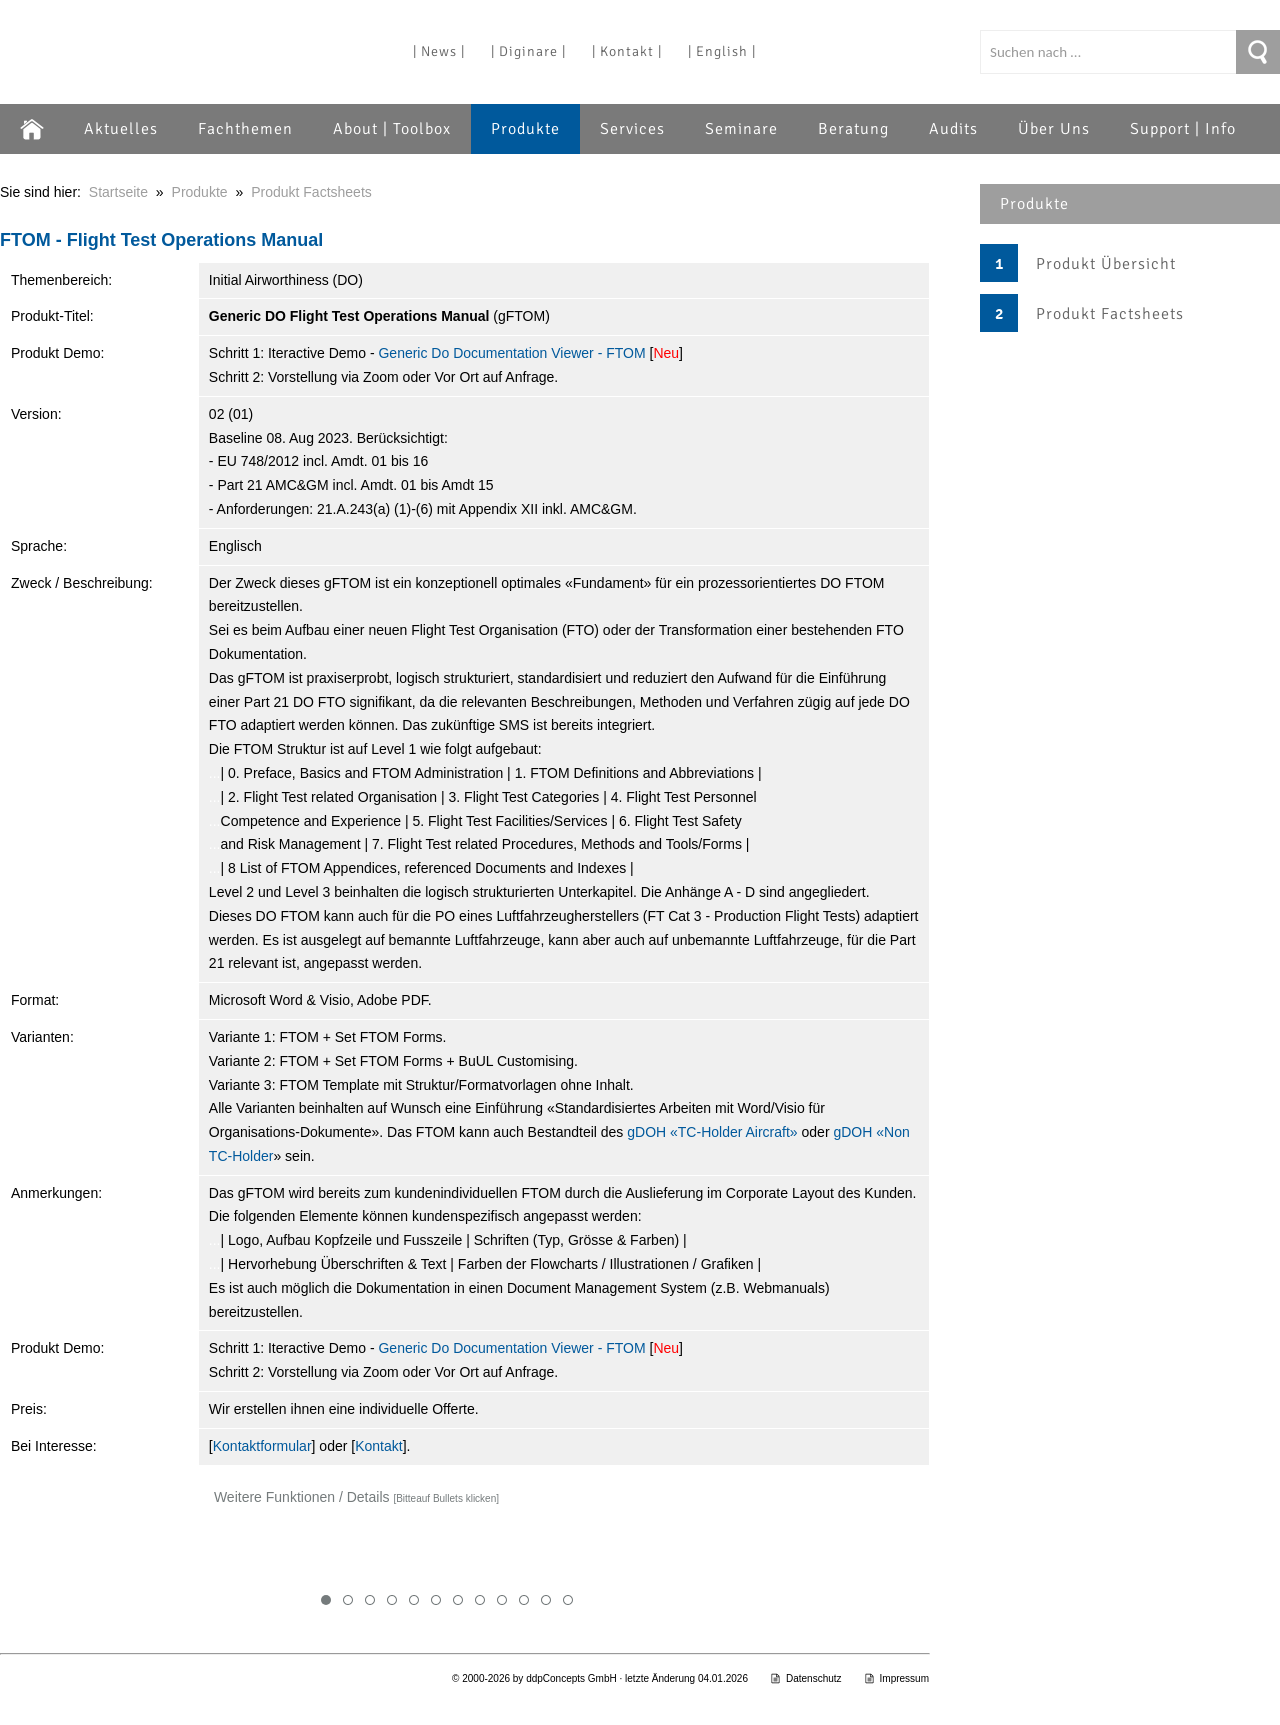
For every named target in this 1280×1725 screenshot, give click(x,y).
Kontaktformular (262, 1446)
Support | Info (1183, 129)
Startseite (118, 192)
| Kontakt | (627, 51)
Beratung (853, 129)
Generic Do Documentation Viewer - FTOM (511, 353)
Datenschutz (806, 1678)
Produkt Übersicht (1106, 264)
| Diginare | (528, 51)
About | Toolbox (392, 129)
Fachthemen (245, 129)
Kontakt (378, 1446)
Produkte (525, 129)
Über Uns (1054, 129)
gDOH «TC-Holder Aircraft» (712, 1132)
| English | (722, 51)
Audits (953, 129)
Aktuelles (121, 129)
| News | (439, 51)
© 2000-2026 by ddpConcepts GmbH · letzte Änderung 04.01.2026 (600, 1678)
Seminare (741, 129)
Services (632, 129)
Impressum (896, 1678)
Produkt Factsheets (1110, 314)
